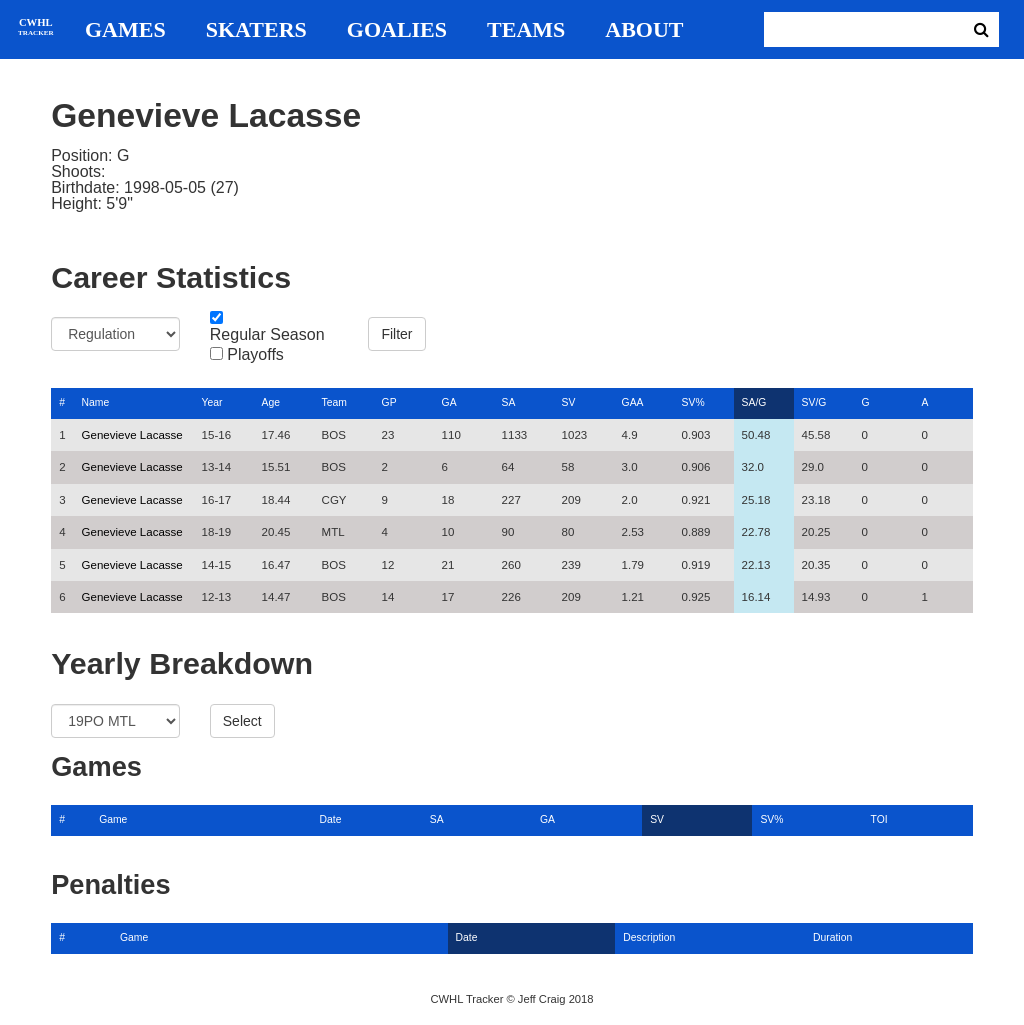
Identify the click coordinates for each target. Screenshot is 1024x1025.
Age (271, 402)
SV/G (814, 402)
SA (509, 402)
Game (113, 819)
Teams (526, 30)
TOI (879, 819)
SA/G (754, 402)
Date (331, 819)
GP (389, 402)
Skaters (256, 30)
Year (212, 402)
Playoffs (255, 355)
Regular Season (267, 335)
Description (649, 937)
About (644, 30)
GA (449, 402)
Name (96, 402)
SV (569, 402)
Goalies (397, 30)
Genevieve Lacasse (132, 435)
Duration (832, 937)
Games (125, 30)
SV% (693, 402)
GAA (633, 402)
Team (334, 402)
